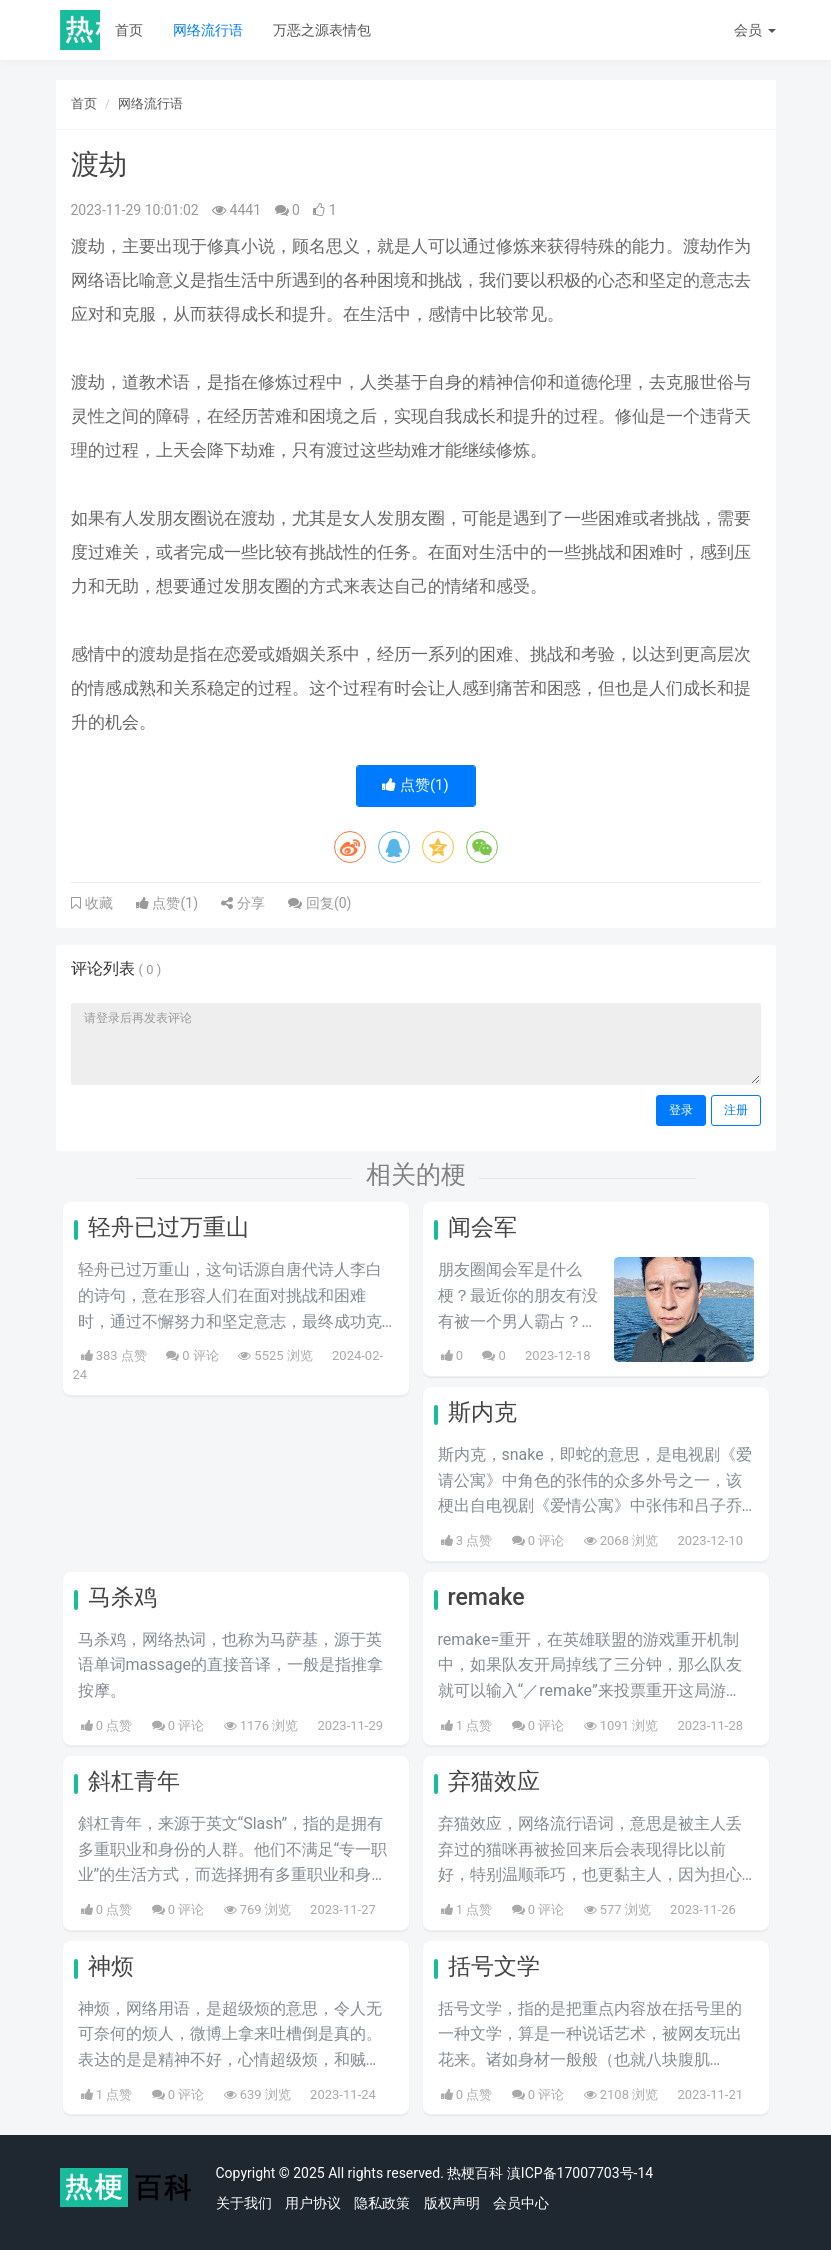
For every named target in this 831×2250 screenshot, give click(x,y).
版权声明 (452, 2203)
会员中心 (521, 2203)
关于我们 (244, 2203)
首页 (129, 30)
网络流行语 (208, 30)
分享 (242, 903)
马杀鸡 (122, 1597)
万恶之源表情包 (322, 30)
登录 (681, 1110)
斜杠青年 (134, 1781)
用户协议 (313, 2203)
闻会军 (482, 1227)
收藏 (97, 903)
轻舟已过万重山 (168, 1227)
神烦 (111, 1966)
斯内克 (482, 1412)
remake (486, 1597)
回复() (319, 903)
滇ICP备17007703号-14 (580, 2173)
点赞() (415, 785)
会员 (754, 30)
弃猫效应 (494, 1781)
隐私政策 (382, 2203)
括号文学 (494, 1966)
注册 (736, 1110)
